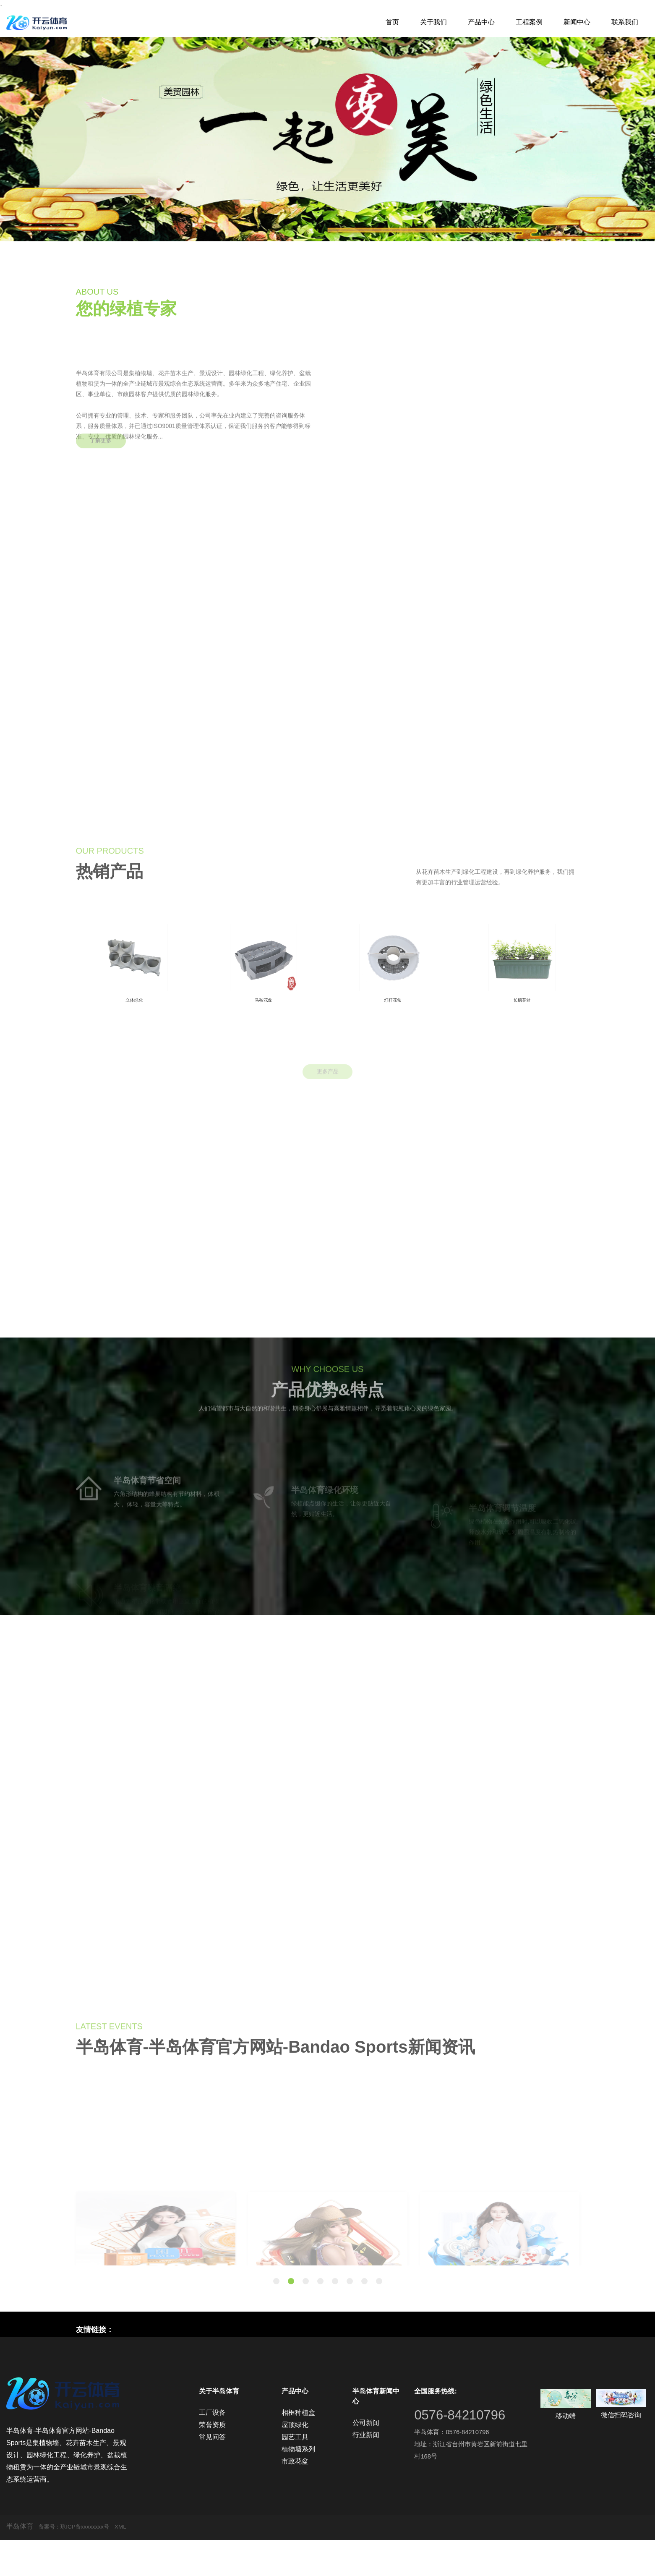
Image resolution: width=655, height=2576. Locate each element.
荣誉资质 (212, 2460)
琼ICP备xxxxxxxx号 (94, 2562)
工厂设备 (212, 2448)
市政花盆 (295, 2497)
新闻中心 (577, 22)
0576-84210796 (467, 2450)
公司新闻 (365, 2458)
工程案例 (529, 22)
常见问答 (212, 2473)
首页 (392, 22)
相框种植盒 (298, 2448)
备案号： (52, 2562)
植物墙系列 (298, 2485)
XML (136, 2562)
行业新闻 (365, 2470)
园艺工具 (295, 2473)
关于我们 (433, 22)
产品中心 (481, 22)
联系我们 (624, 22)
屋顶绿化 (295, 2460)
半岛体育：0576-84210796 (454, 2467)
